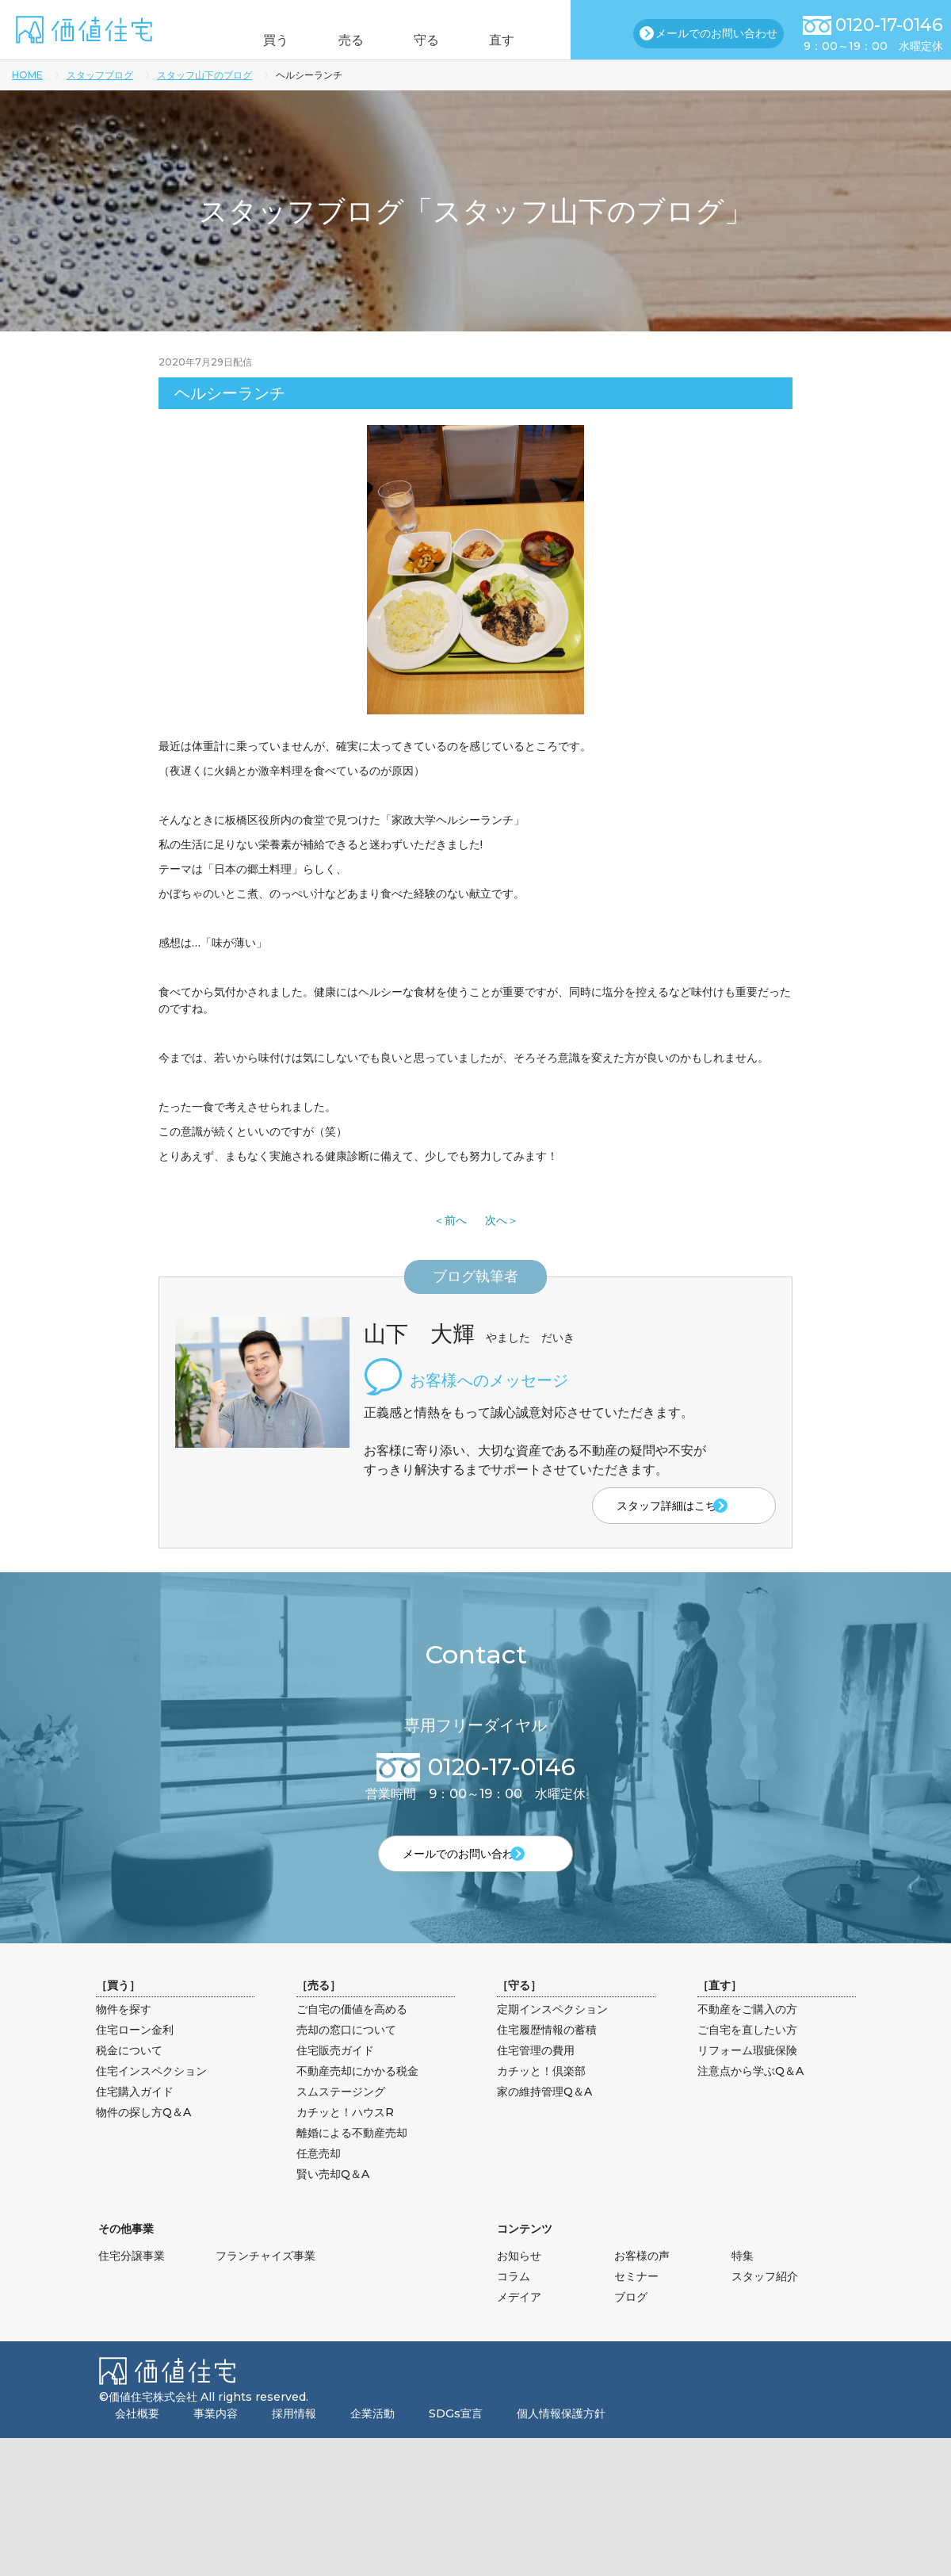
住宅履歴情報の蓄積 (547, 2059)
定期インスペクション (552, 2038)
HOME (27, 75)
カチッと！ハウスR (345, 2141)
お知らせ (519, 2285)
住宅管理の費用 (536, 2080)
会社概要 (137, 2443)
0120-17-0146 (889, 25)
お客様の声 (642, 2285)
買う (252, 40)
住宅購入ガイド (135, 2121)
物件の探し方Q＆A (143, 2141)
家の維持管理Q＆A (544, 2121)
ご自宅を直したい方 (747, 2059)
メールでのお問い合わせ (716, 33)
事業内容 (215, 2443)
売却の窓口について (346, 2059)
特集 (742, 2285)
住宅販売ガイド (335, 2080)
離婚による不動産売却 (351, 2162)
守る (434, 40)
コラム (513, 2305)
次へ (496, 1220)
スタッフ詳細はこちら (640, 1506)
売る (343, 40)
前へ (456, 1220)
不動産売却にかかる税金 (357, 2100)
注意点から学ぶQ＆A (750, 2100)
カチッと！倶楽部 (541, 2100)
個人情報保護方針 (561, 2443)
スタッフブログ (100, 75)
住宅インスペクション (151, 2100)
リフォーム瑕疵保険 (747, 2080)
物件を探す (123, 2038)
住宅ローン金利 (135, 2059)
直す (525, 40)
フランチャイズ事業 (265, 2285)
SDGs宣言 (456, 2443)
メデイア (519, 2326)
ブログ (630, 2326)
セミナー (636, 2305)
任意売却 (318, 2183)
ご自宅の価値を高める (351, 2038)
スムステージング (340, 2121)
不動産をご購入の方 (747, 2038)
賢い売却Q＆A (332, 2203)
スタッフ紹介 (764, 2305)
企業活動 (372, 2443)
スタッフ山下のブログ (204, 75)
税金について (129, 2080)
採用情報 (294, 2443)
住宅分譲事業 (131, 2285)
